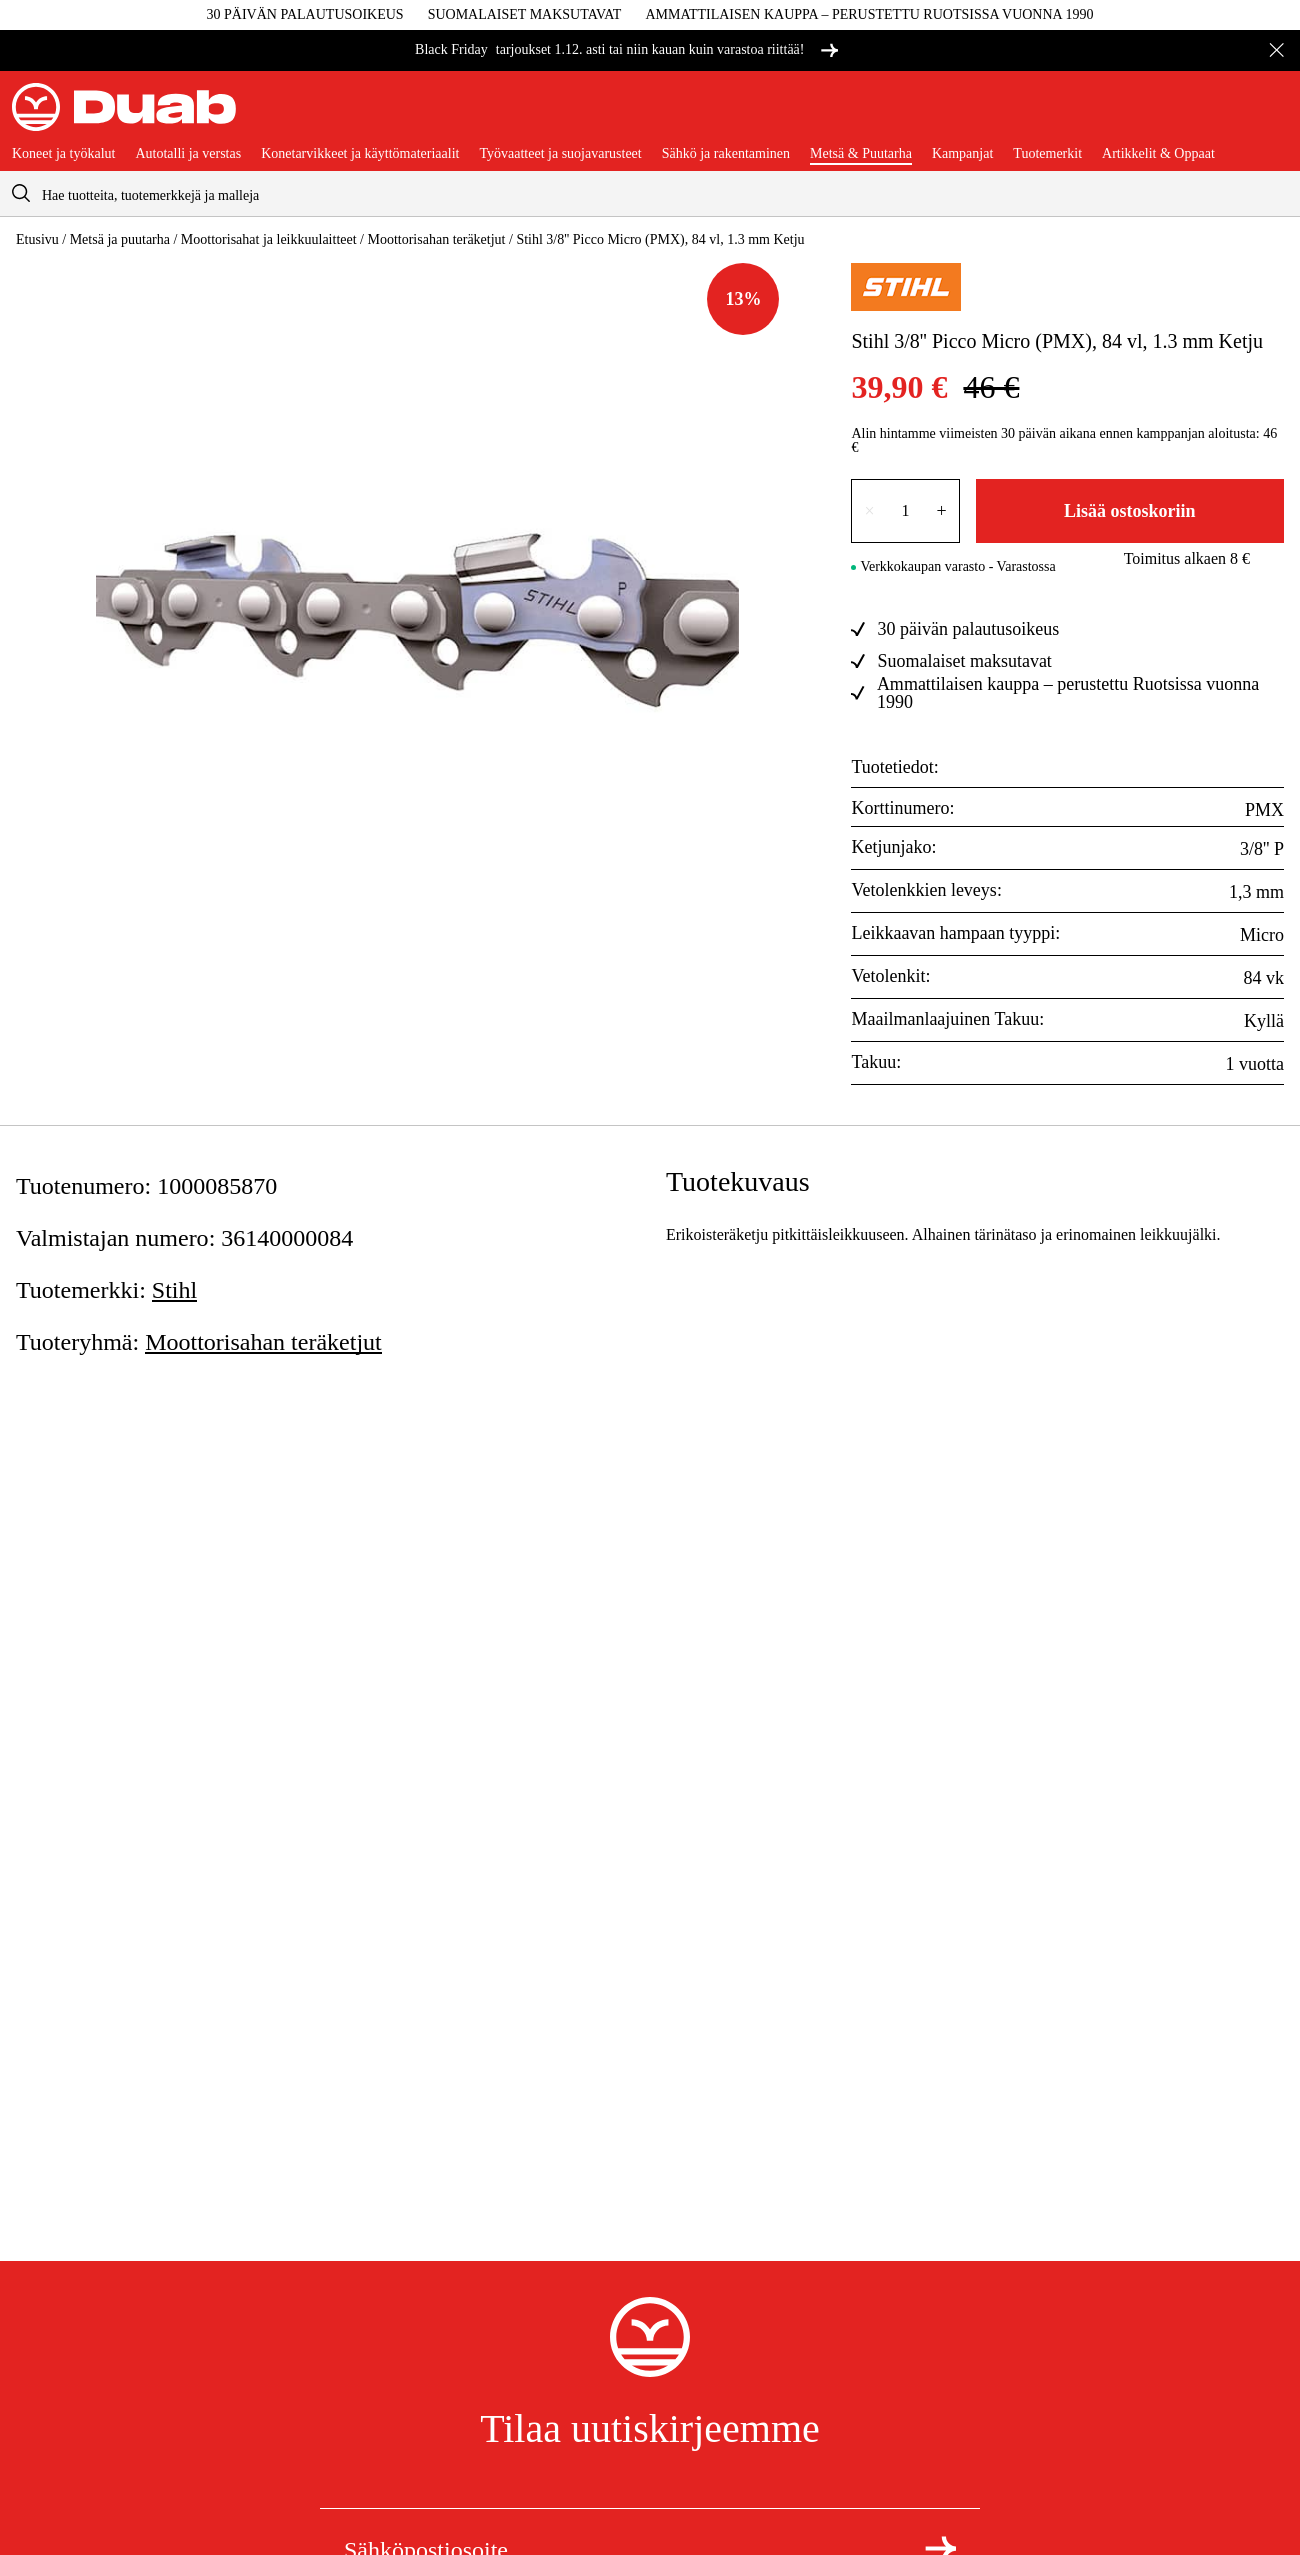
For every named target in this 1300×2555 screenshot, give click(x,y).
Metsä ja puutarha (120, 239)
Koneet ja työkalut (63, 154)
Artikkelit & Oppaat (1158, 154)
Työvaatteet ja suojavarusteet (560, 154)
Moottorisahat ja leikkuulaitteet (269, 239)
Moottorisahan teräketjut (436, 239)
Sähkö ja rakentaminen (726, 154)
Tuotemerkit (1047, 154)
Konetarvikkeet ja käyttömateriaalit (360, 154)
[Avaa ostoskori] (1272, 115)
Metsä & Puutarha (861, 154)
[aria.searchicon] (21, 193)
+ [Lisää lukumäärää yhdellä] (942, 511)
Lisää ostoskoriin (1130, 511)
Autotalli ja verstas (188, 154)
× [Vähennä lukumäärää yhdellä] (869, 511)
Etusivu (37, 239)
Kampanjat (962, 154)
